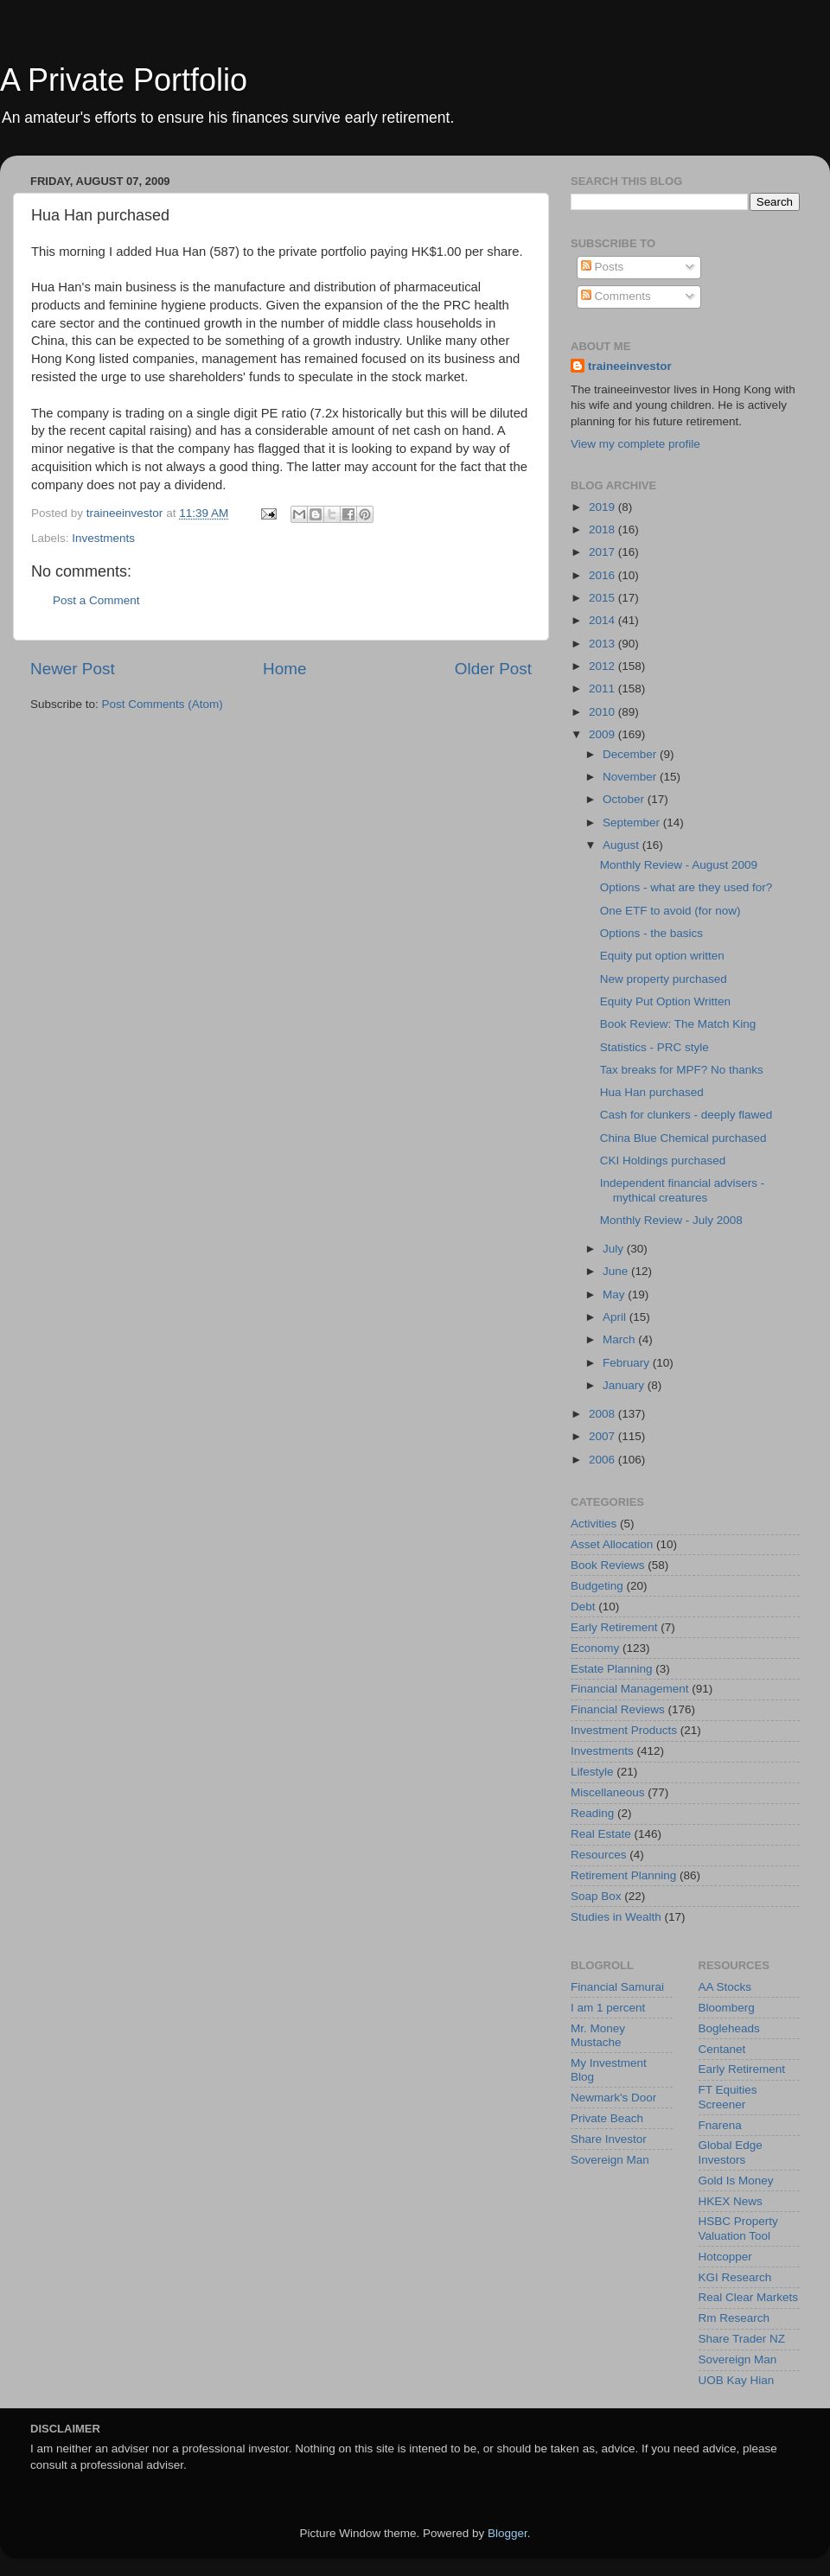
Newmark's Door (613, 2097)
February (628, 1362)
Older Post (493, 669)
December (631, 754)
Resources (599, 1854)
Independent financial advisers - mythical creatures (682, 1189)
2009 (603, 734)
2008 (603, 1413)
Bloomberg (727, 2007)
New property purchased (663, 978)
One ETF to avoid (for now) (670, 910)
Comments (616, 296)
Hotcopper (725, 2256)
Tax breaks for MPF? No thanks (681, 1069)
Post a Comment (96, 600)
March (620, 1339)
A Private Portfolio (123, 80)
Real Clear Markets (749, 2297)
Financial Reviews (618, 1709)
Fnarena (720, 2125)
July (615, 1248)
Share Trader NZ (742, 2338)
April (616, 1316)
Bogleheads (729, 2028)
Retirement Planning (623, 1875)
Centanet (722, 2049)
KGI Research (735, 2277)
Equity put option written (662, 955)
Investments (103, 538)
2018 (603, 529)
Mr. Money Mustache (598, 2035)
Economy (595, 1648)
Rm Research (734, 2317)
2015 (603, 597)
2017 (603, 551)
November (631, 776)
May (615, 1294)
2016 (603, 575)
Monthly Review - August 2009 (678, 864)
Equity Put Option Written (665, 1001)
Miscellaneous (608, 1792)
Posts (602, 266)
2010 (603, 711)
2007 (603, 1436)
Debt (583, 1606)
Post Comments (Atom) (162, 704)
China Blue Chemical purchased (683, 1138)
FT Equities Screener (728, 2096)
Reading (592, 1813)
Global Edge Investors (731, 2152)
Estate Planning (612, 1668)
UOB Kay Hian (737, 2380)
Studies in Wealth (616, 1916)
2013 (603, 643)
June (617, 1271)
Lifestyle (592, 1771)
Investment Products (624, 1730)
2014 (603, 620)
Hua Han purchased (652, 1092)
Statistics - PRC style (654, 1047)
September (633, 822)
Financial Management (630, 1688)
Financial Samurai (617, 1986)
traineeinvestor (630, 366)
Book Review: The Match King (678, 1023)
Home (284, 669)
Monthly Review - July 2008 (671, 1220)
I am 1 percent (608, 2007)
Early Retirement (614, 1627)
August (622, 844)
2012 (603, 666)
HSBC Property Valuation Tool (738, 2228)
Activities (593, 1523)
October (625, 799)
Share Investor (609, 2139)
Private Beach (607, 2118)
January (625, 1385)
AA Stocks (725, 1986)
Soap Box (596, 1896)
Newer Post (72, 669)
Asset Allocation (612, 1544)
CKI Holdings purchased (663, 1160)
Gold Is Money (736, 2180)
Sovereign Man (610, 2159)
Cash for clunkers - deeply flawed (686, 1114)
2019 (603, 507)
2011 (603, 688)
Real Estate (601, 1833)
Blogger (507, 2533)
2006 (603, 1459)
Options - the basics (651, 933)
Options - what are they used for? (686, 887)
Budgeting (597, 1585)
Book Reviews (608, 1565)
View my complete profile (635, 443)
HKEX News (731, 2201)
